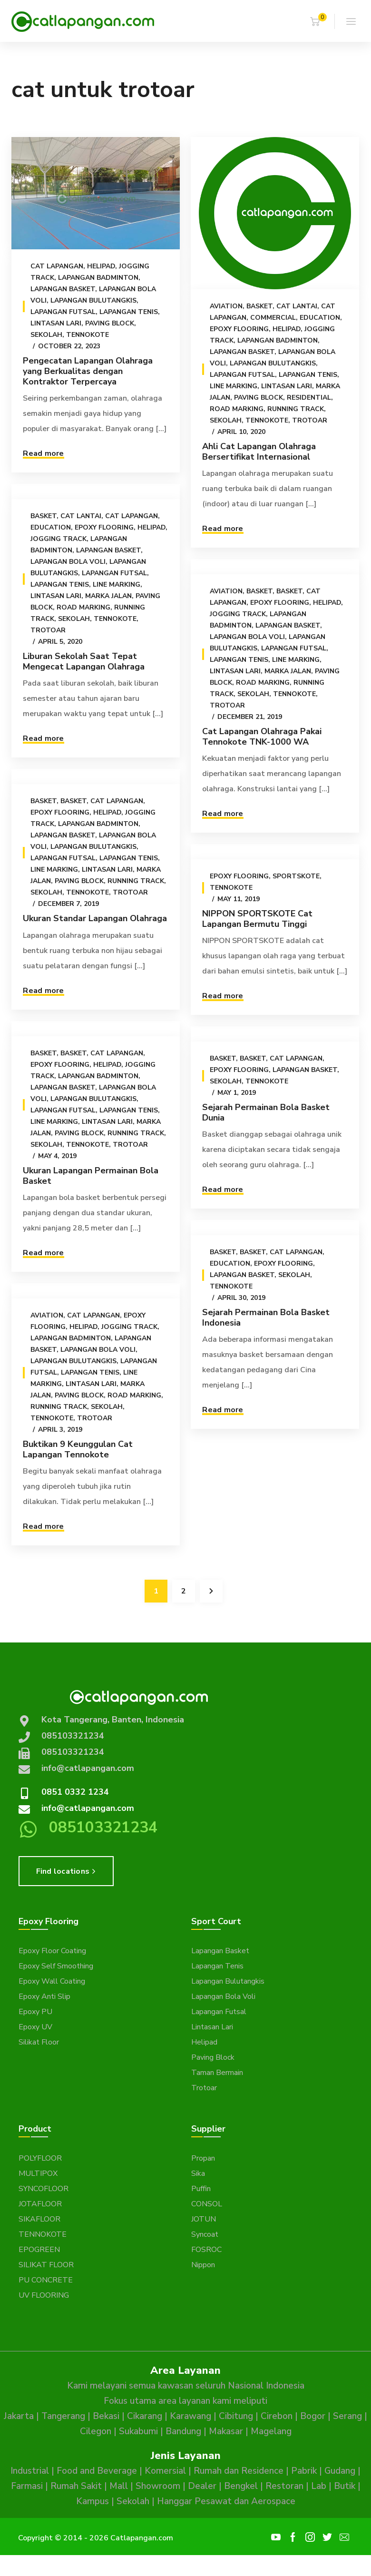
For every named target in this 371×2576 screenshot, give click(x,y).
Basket (259, 306)
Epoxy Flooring (238, 329)
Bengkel (241, 2486)
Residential (308, 397)
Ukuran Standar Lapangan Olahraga (95, 918)
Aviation (225, 306)
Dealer (202, 2486)
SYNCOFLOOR (43, 2188)
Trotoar (309, 420)
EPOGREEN (39, 2249)
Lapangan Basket (62, 289)
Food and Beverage (97, 2471)
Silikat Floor (39, 2042)
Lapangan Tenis (128, 311)
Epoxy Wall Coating (52, 1981)
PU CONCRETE (46, 2280)
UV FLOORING (44, 2295)
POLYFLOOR (40, 2158)
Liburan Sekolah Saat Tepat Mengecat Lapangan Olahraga (84, 661)
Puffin (201, 2188)
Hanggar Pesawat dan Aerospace (226, 2501)
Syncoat (204, 2234)
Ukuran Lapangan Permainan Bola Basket (90, 1179)
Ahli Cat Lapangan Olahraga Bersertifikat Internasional (258, 451)
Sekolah (46, 334)
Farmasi (27, 2486)
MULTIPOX (38, 2173)
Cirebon (277, 2416)
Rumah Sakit (76, 2486)
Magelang (271, 2431)
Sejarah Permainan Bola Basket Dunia (265, 1116)
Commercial (272, 317)
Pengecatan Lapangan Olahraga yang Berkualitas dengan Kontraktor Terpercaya (88, 371)
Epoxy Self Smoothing (56, 1966)
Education (319, 317)
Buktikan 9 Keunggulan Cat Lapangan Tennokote (78, 1455)
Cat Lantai (296, 306)
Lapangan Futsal (63, 311)
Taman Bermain (217, 2072)
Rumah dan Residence (238, 2471)
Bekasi (106, 2416)
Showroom (158, 2486)
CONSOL (206, 2204)
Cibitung (236, 2416)
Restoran (284, 2486)
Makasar (226, 2431)
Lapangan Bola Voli (68, 561)
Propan (203, 2158)
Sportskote (295, 879)
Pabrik (304, 2471)
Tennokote (87, 334)
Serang (347, 2416)
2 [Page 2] (183, 1591)
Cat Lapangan (56, 266)
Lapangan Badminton (98, 277)
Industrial (29, 2471)
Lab (318, 2486)
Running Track (295, 408)
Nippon (203, 2265)
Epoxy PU (35, 2011)
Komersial (165, 2471)
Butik (344, 2486)
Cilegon (95, 2431)
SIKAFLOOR (39, 2219)
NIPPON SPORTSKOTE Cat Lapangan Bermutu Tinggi (257, 922)
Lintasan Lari (55, 323)
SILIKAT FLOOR (46, 2265)
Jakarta (19, 2416)
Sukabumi (138, 2431)
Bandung (183, 2431)
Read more (43, 453)
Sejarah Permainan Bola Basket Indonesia (265, 1318)
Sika (198, 2173)
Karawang (190, 2416)
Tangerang (63, 2416)
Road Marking (236, 408)
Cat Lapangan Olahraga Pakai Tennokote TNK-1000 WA (261, 740)
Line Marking (233, 386)
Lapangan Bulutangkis (93, 300)
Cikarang (144, 2416)
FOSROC (206, 2249)
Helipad (101, 266)
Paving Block (109, 323)
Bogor (312, 2416)
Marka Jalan (108, 595)
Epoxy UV (35, 2027)
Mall (118, 2486)
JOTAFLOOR (40, 2204)
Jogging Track (58, 538)
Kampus (92, 2501)
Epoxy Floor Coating (52, 1951)
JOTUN (203, 2219)
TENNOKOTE (43, 2234)
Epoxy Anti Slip (44, 1996)
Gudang (339, 2471)
